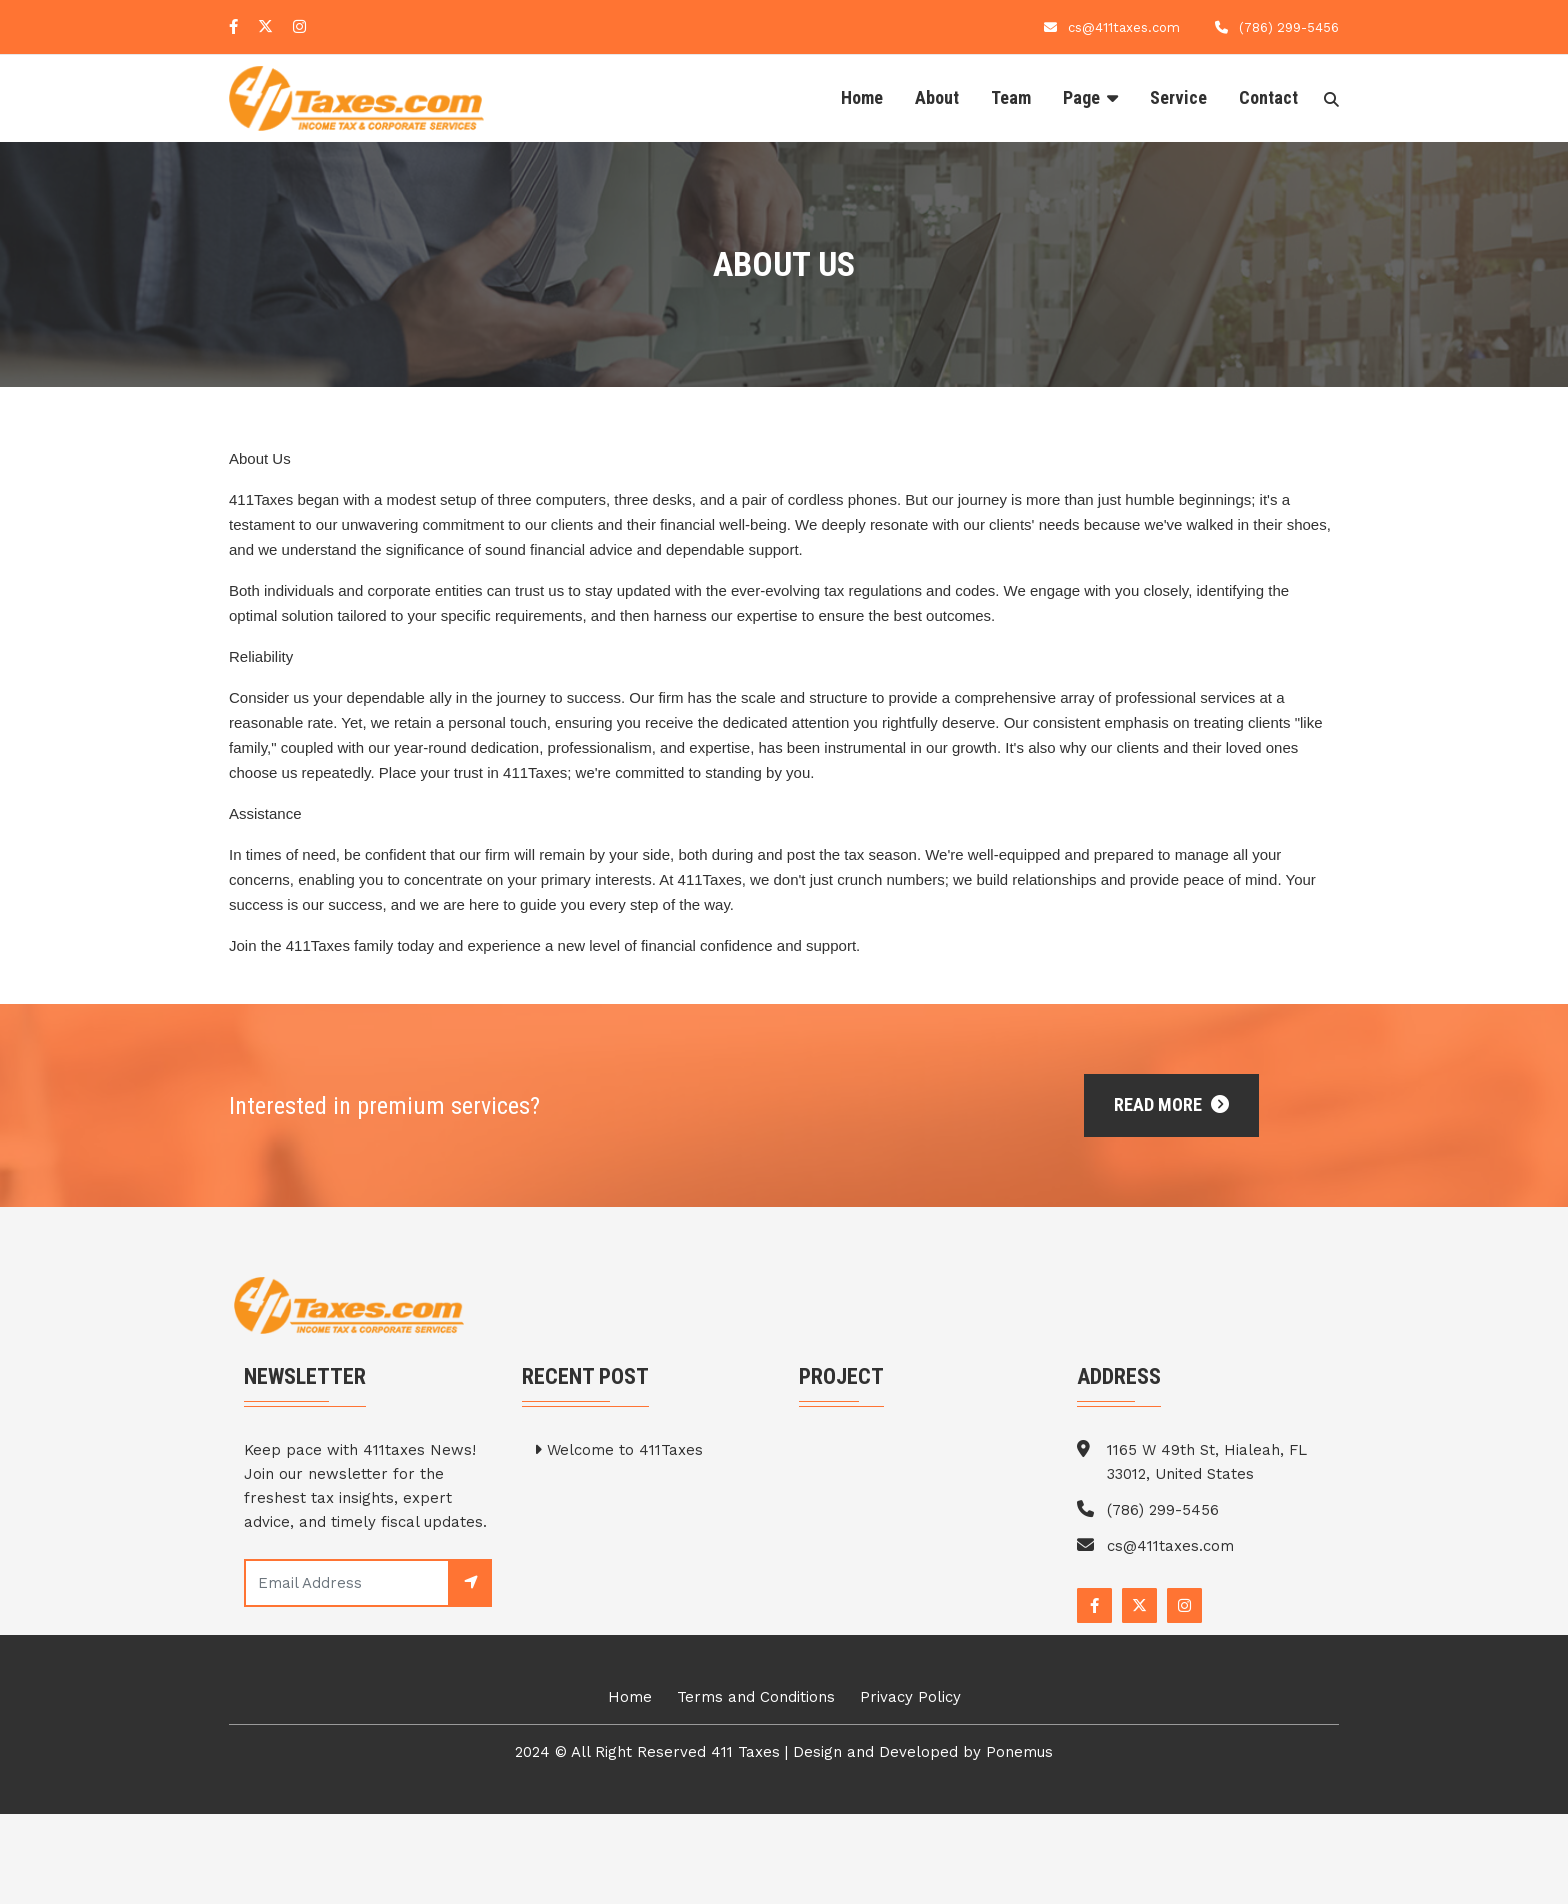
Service (1178, 97)
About (937, 97)
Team (1011, 97)
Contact (1268, 97)
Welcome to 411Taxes (618, 1450)
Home (862, 97)
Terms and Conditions (756, 1697)
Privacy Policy (910, 1697)
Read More (1171, 1104)
